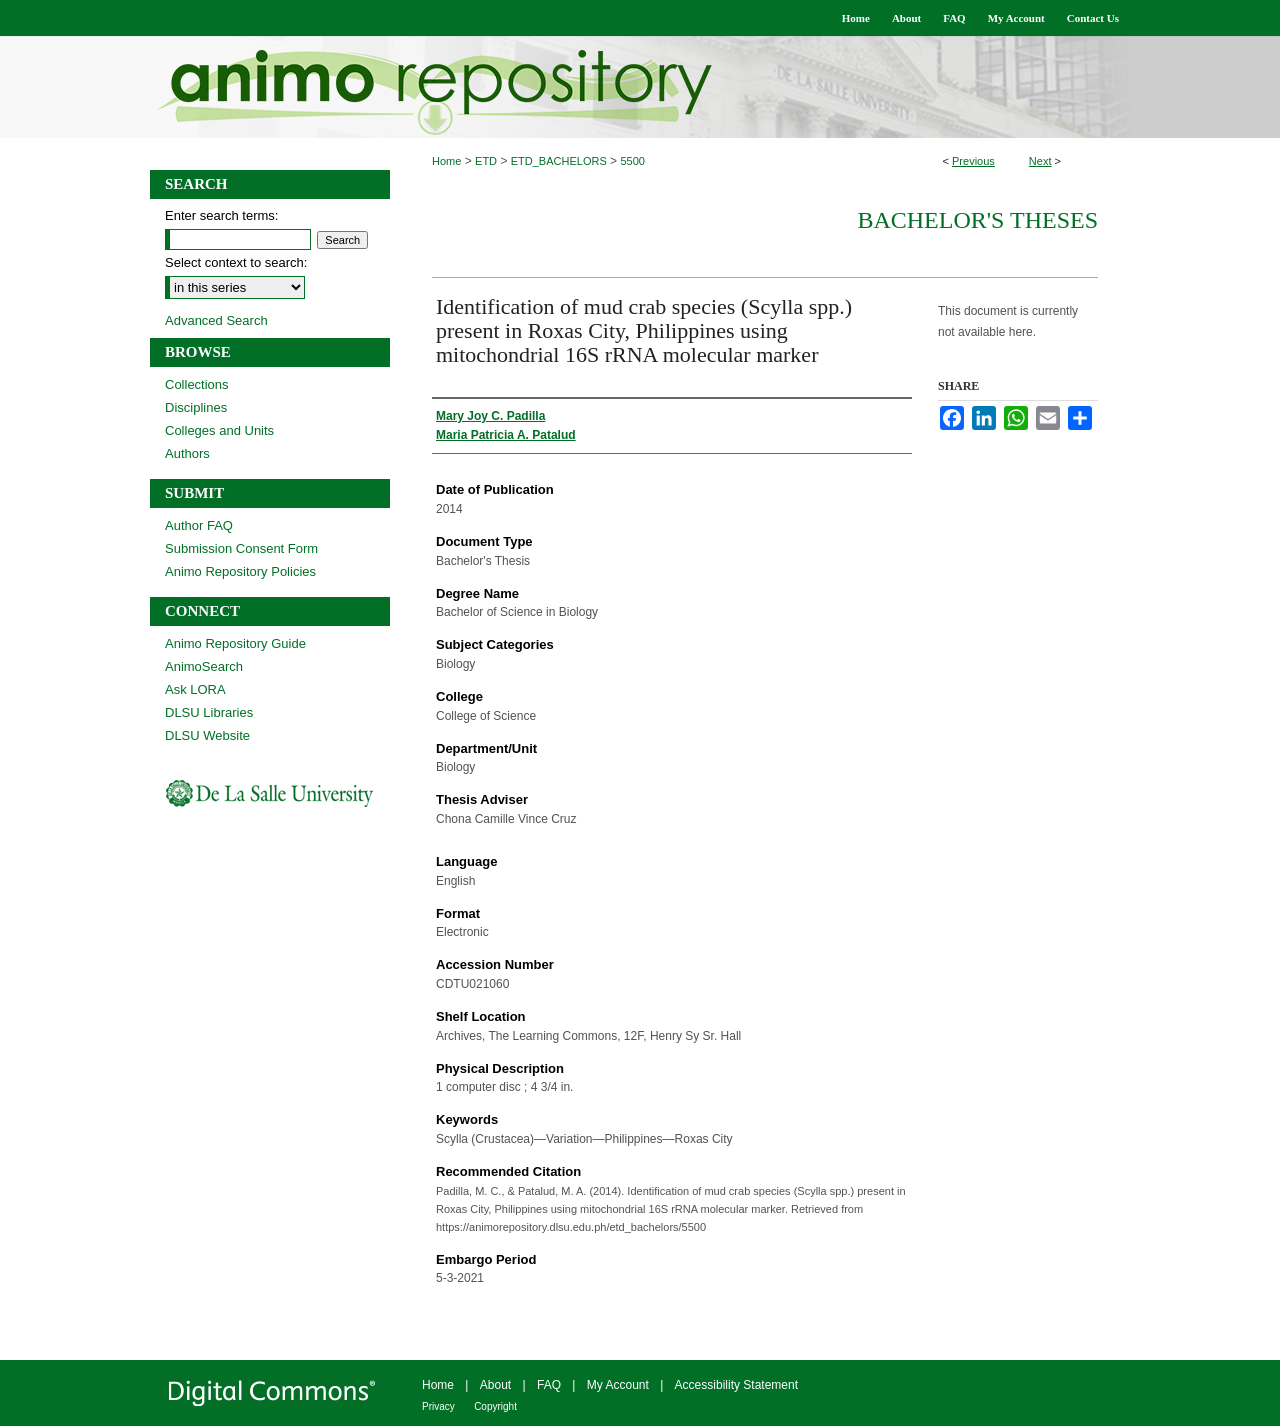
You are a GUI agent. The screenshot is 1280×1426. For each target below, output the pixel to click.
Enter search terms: (221, 215)
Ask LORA (195, 689)
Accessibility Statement (736, 1385)
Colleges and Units (219, 430)
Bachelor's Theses (977, 220)
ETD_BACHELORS (559, 161)
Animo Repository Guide (235, 643)
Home (446, 161)
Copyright (495, 1406)
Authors (187, 453)
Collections (197, 384)
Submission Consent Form (241, 548)
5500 (632, 161)
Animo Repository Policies (240, 571)
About (495, 1385)
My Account (618, 1385)
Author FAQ (199, 525)
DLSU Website (207, 735)
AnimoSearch (204, 666)
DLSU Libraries (209, 712)
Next (1040, 161)
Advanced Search (216, 320)
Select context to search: (236, 262)
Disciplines (196, 407)
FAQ (549, 1385)
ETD (486, 161)
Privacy (438, 1406)
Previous (973, 161)
